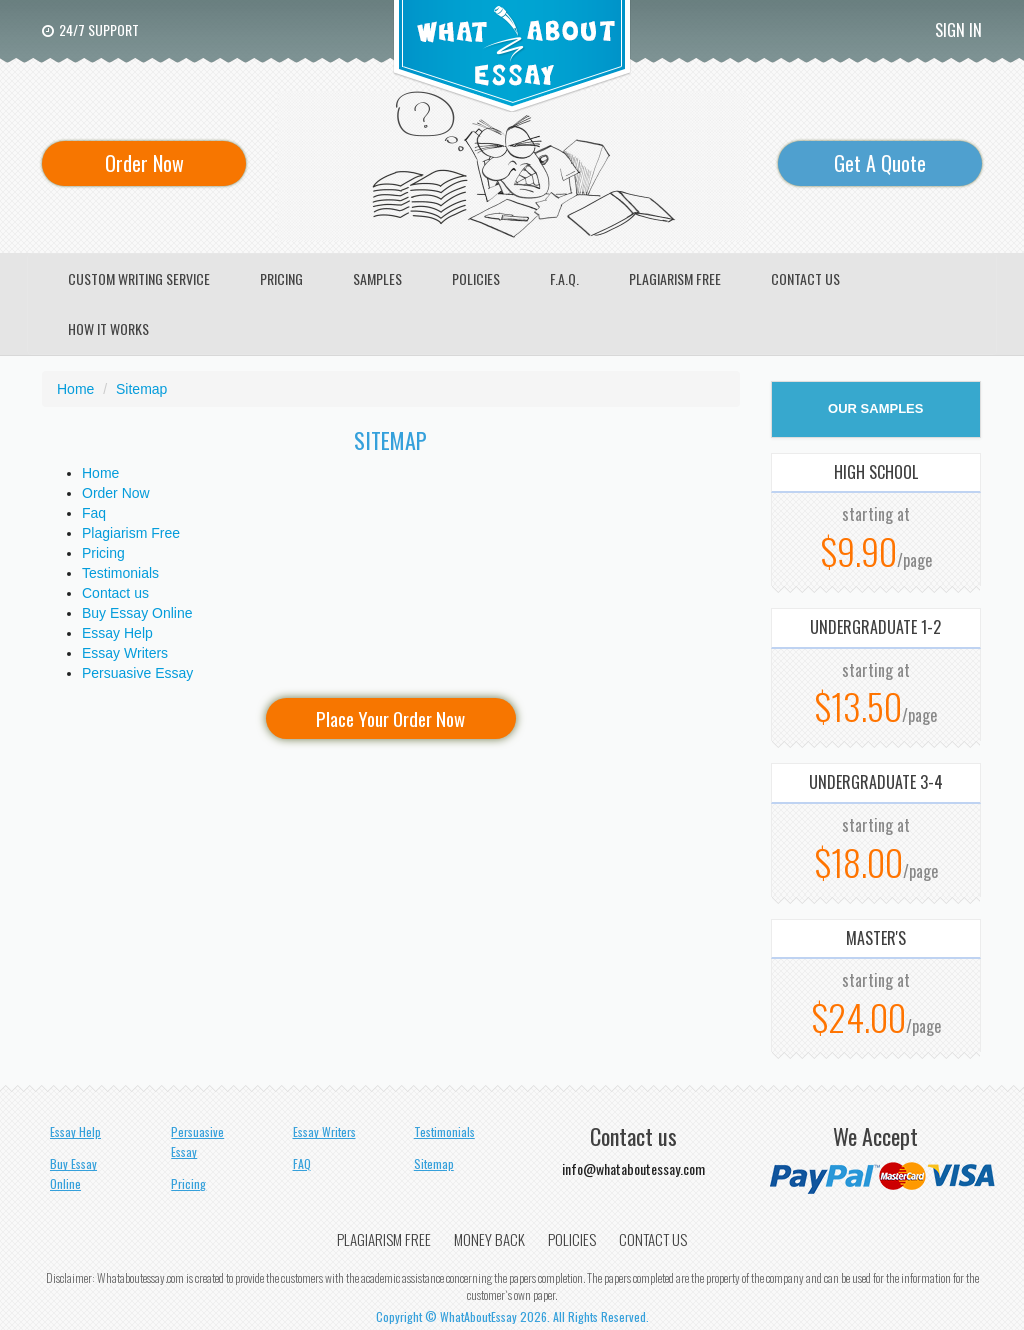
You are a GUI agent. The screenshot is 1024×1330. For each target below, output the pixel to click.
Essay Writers (125, 653)
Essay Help (117, 633)
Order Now (144, 163)
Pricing (103, 553)
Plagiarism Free (131, 533)
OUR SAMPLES (875, 408)
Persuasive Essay (137, 673)
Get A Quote (880, 163)
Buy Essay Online (137, 613)
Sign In (958, 30)
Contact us (115, 593)
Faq (94, 513)
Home (100, 473)
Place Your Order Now (390, 718)
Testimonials (120, 573)
